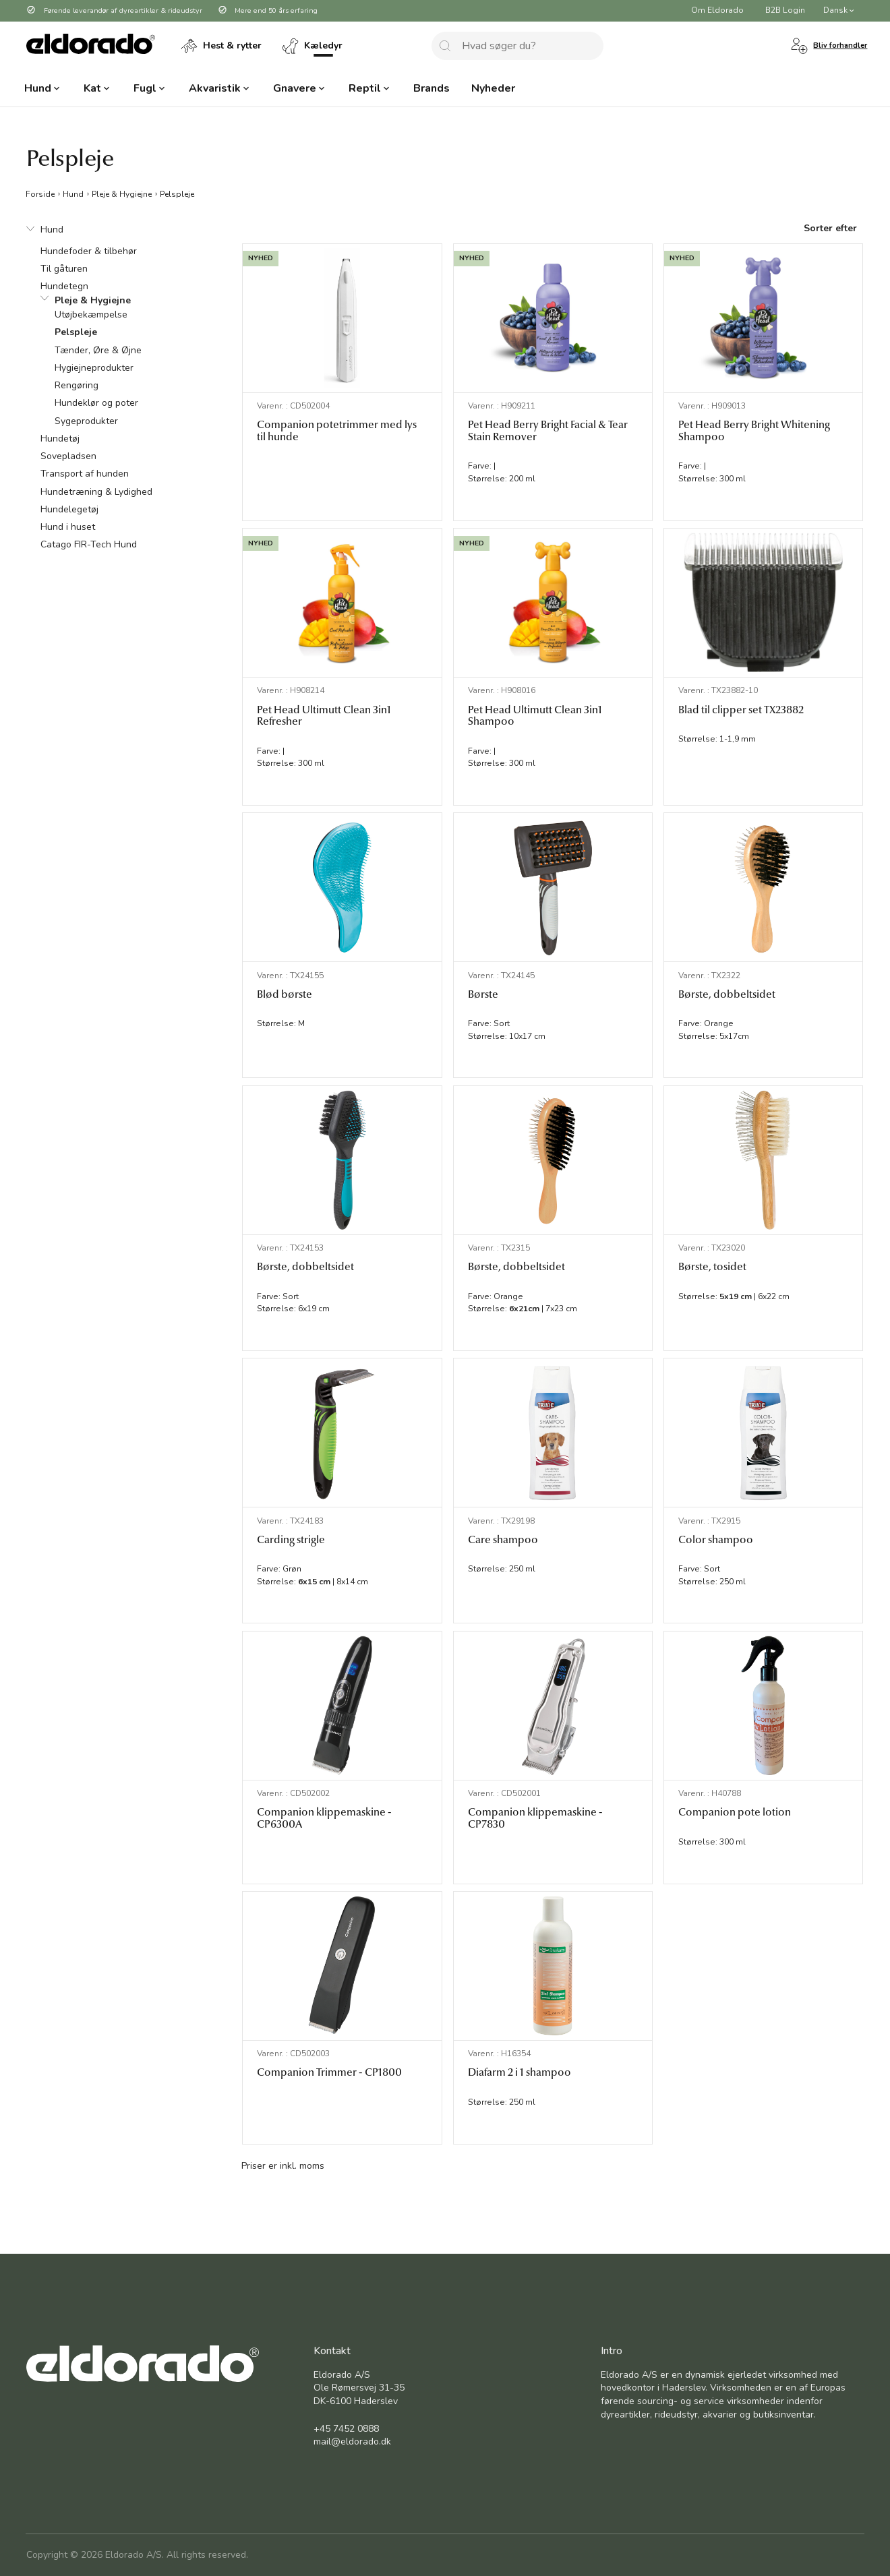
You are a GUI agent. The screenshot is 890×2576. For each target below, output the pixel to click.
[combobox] (517, 46)
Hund (73, 193)
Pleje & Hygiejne (122, 193)
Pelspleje (177, 193)
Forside (40, 193)
